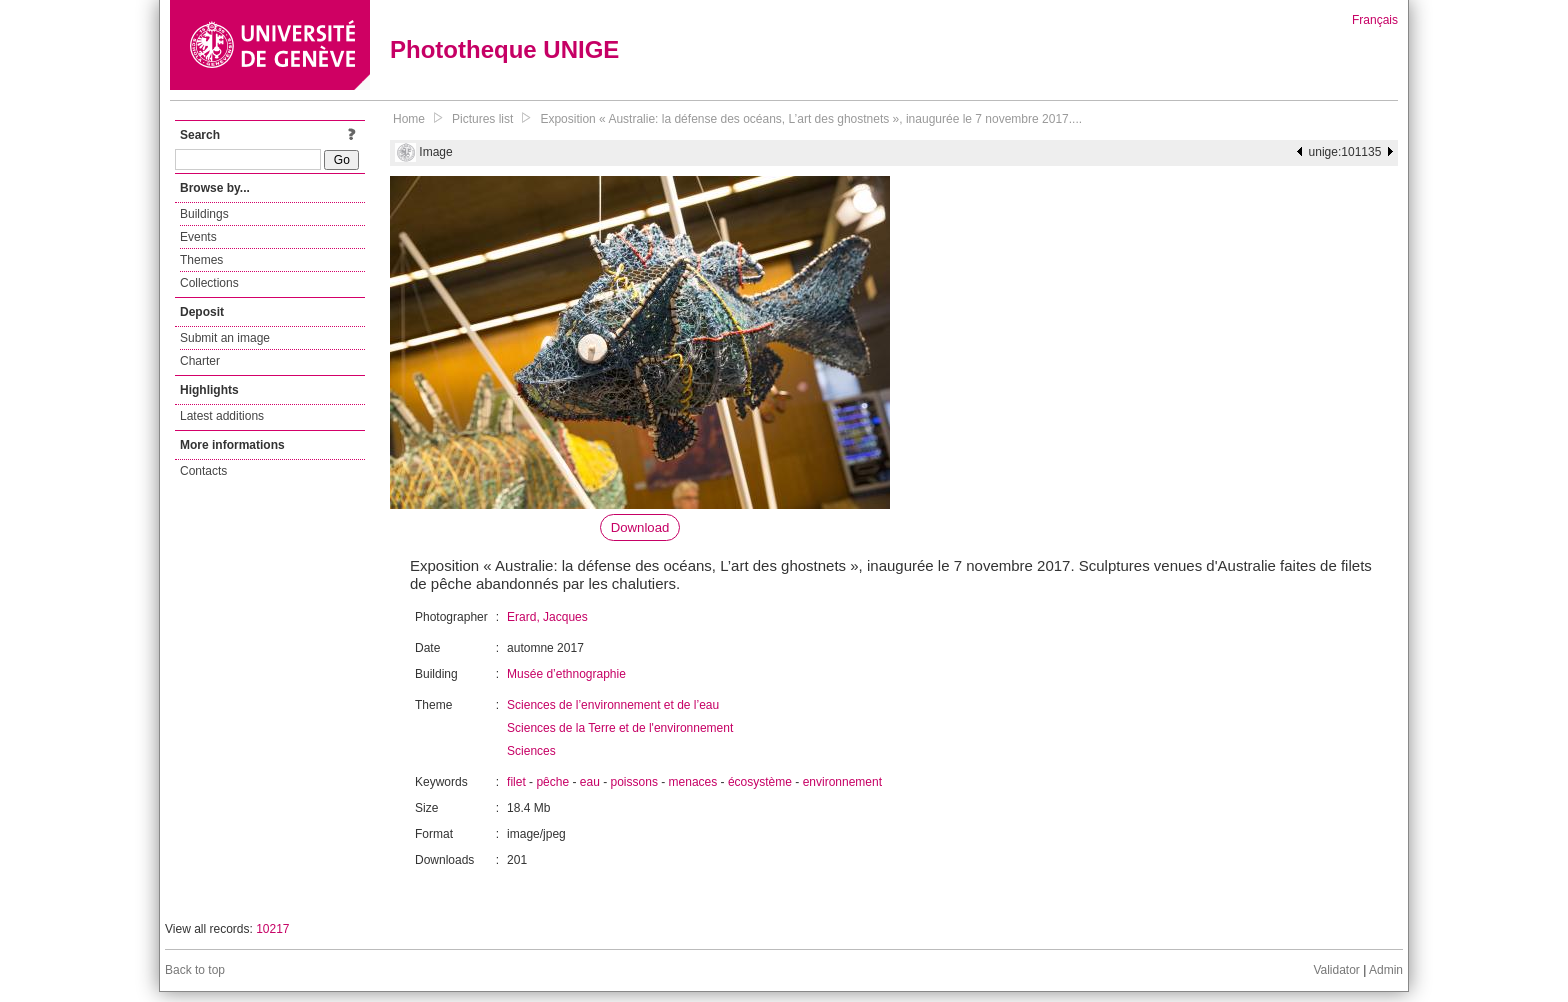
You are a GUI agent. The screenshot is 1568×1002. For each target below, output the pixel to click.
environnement (842, 782)
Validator (1336, 970)
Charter (200, 361)
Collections (209, 283)
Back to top (195, 970)
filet (516, 782)
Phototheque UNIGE (504, 49)
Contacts (203, 471)
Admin (1386, 970)
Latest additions (222, 416)
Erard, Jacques (547, 617)
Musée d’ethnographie (566, 674)
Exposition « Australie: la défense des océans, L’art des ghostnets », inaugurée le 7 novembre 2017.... (811, 119)
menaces (693, 782)
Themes (201, 260)
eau (590, 782)
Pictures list (482, 119)
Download (640, 527)
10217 (272, 929)
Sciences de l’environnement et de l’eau (613, 705)
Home (409, 119)
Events (198, 237)
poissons (634, 782)
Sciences (531, 751)
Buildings (204, 214)
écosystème (760, 782)
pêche (552, 782)
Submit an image (225, 338)
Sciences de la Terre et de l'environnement (620, 728)
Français (1375, 20)
